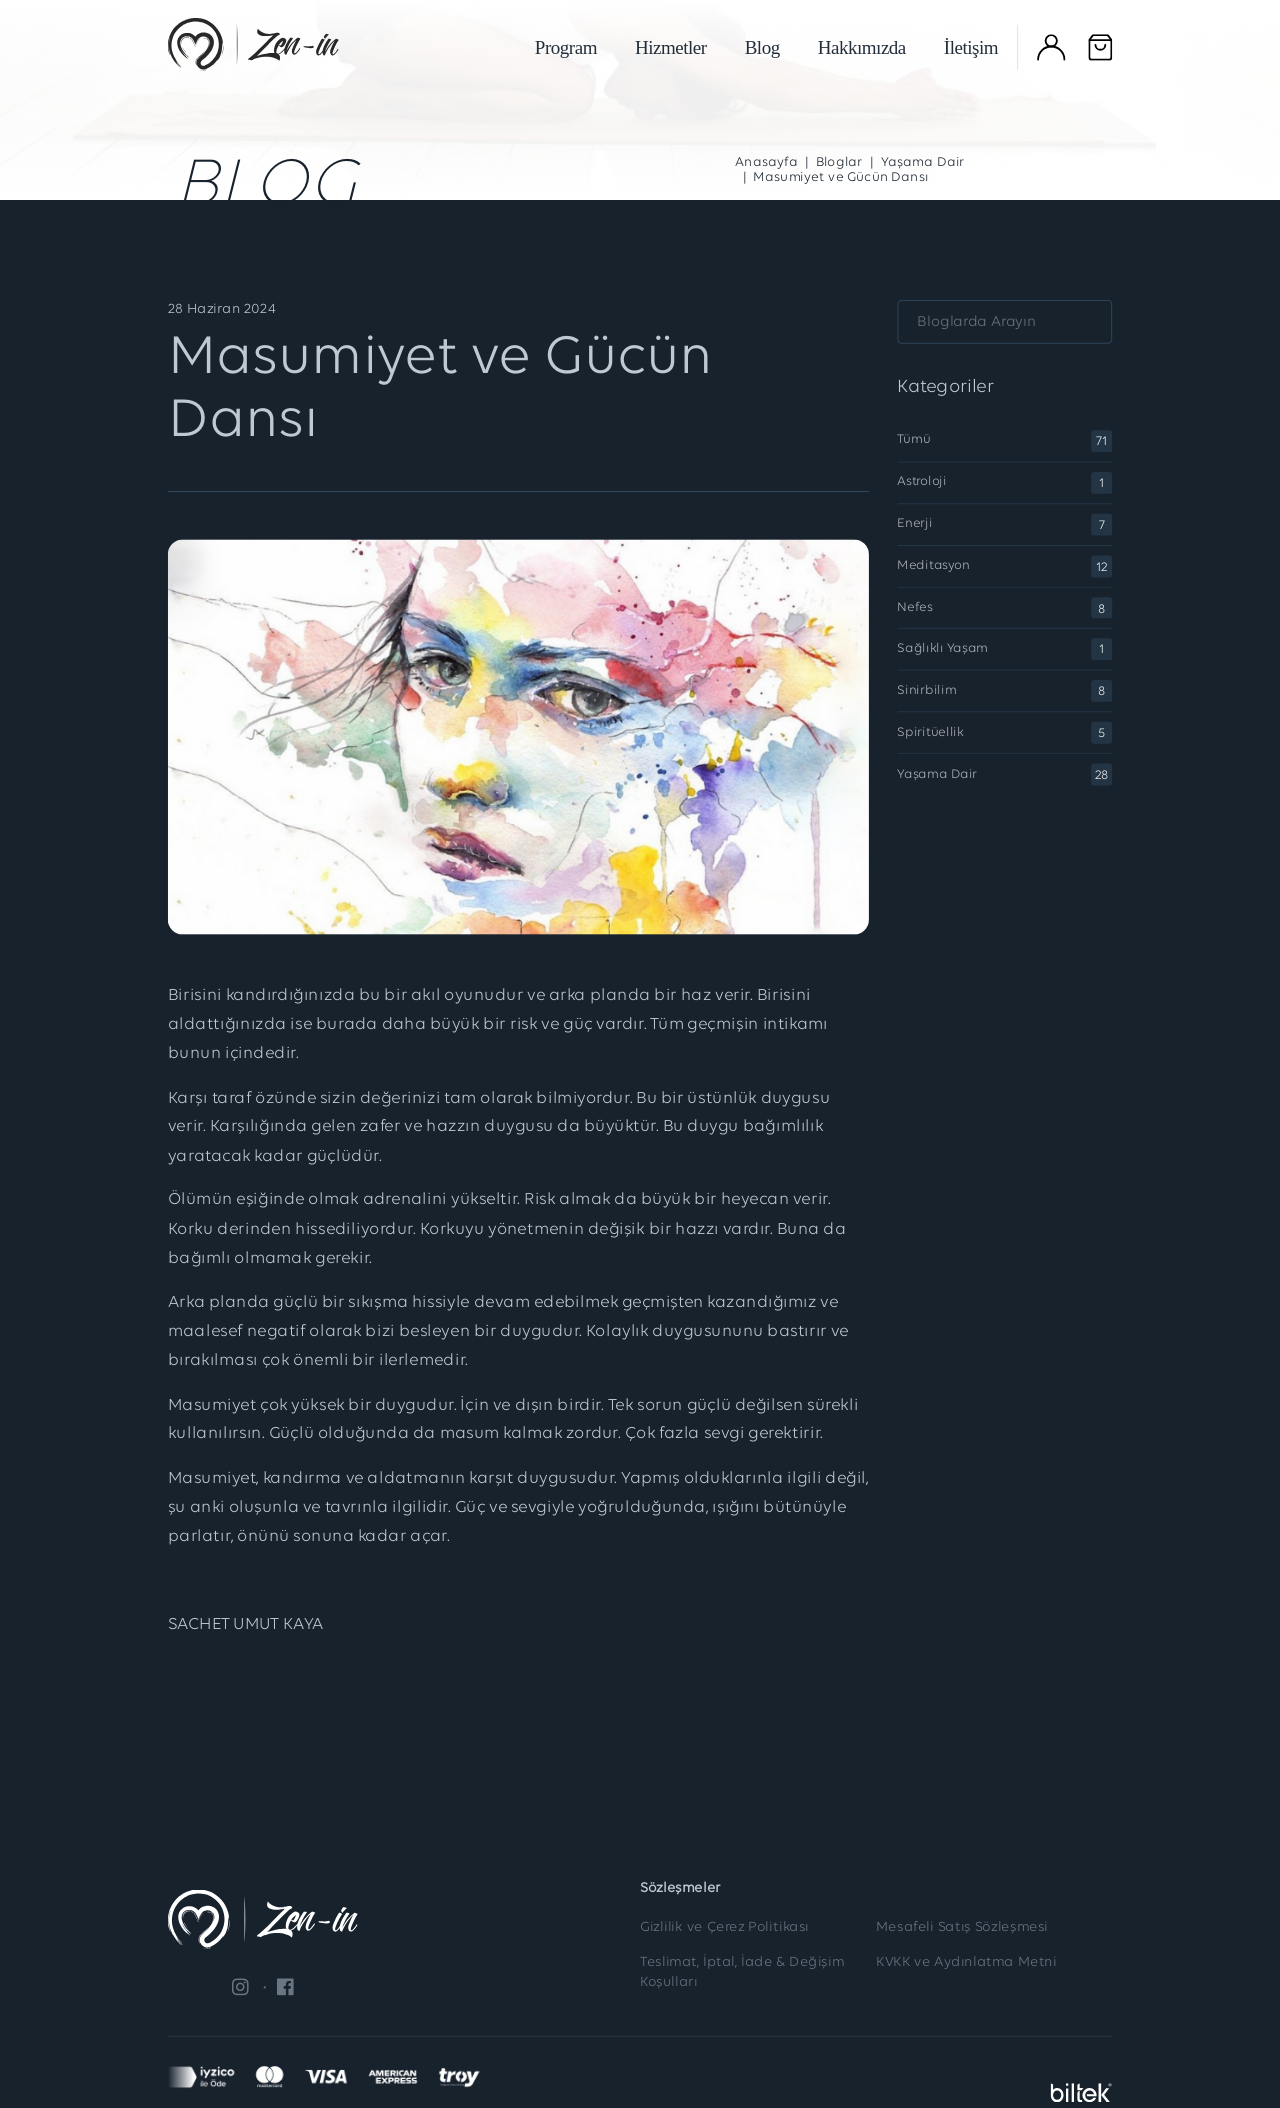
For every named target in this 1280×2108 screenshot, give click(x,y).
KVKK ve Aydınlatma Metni (966, 1963)
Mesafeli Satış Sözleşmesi (962, 1928)
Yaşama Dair (923, 163)
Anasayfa (766, 163)
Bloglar (839, 163)
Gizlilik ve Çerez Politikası (724, 1928)
